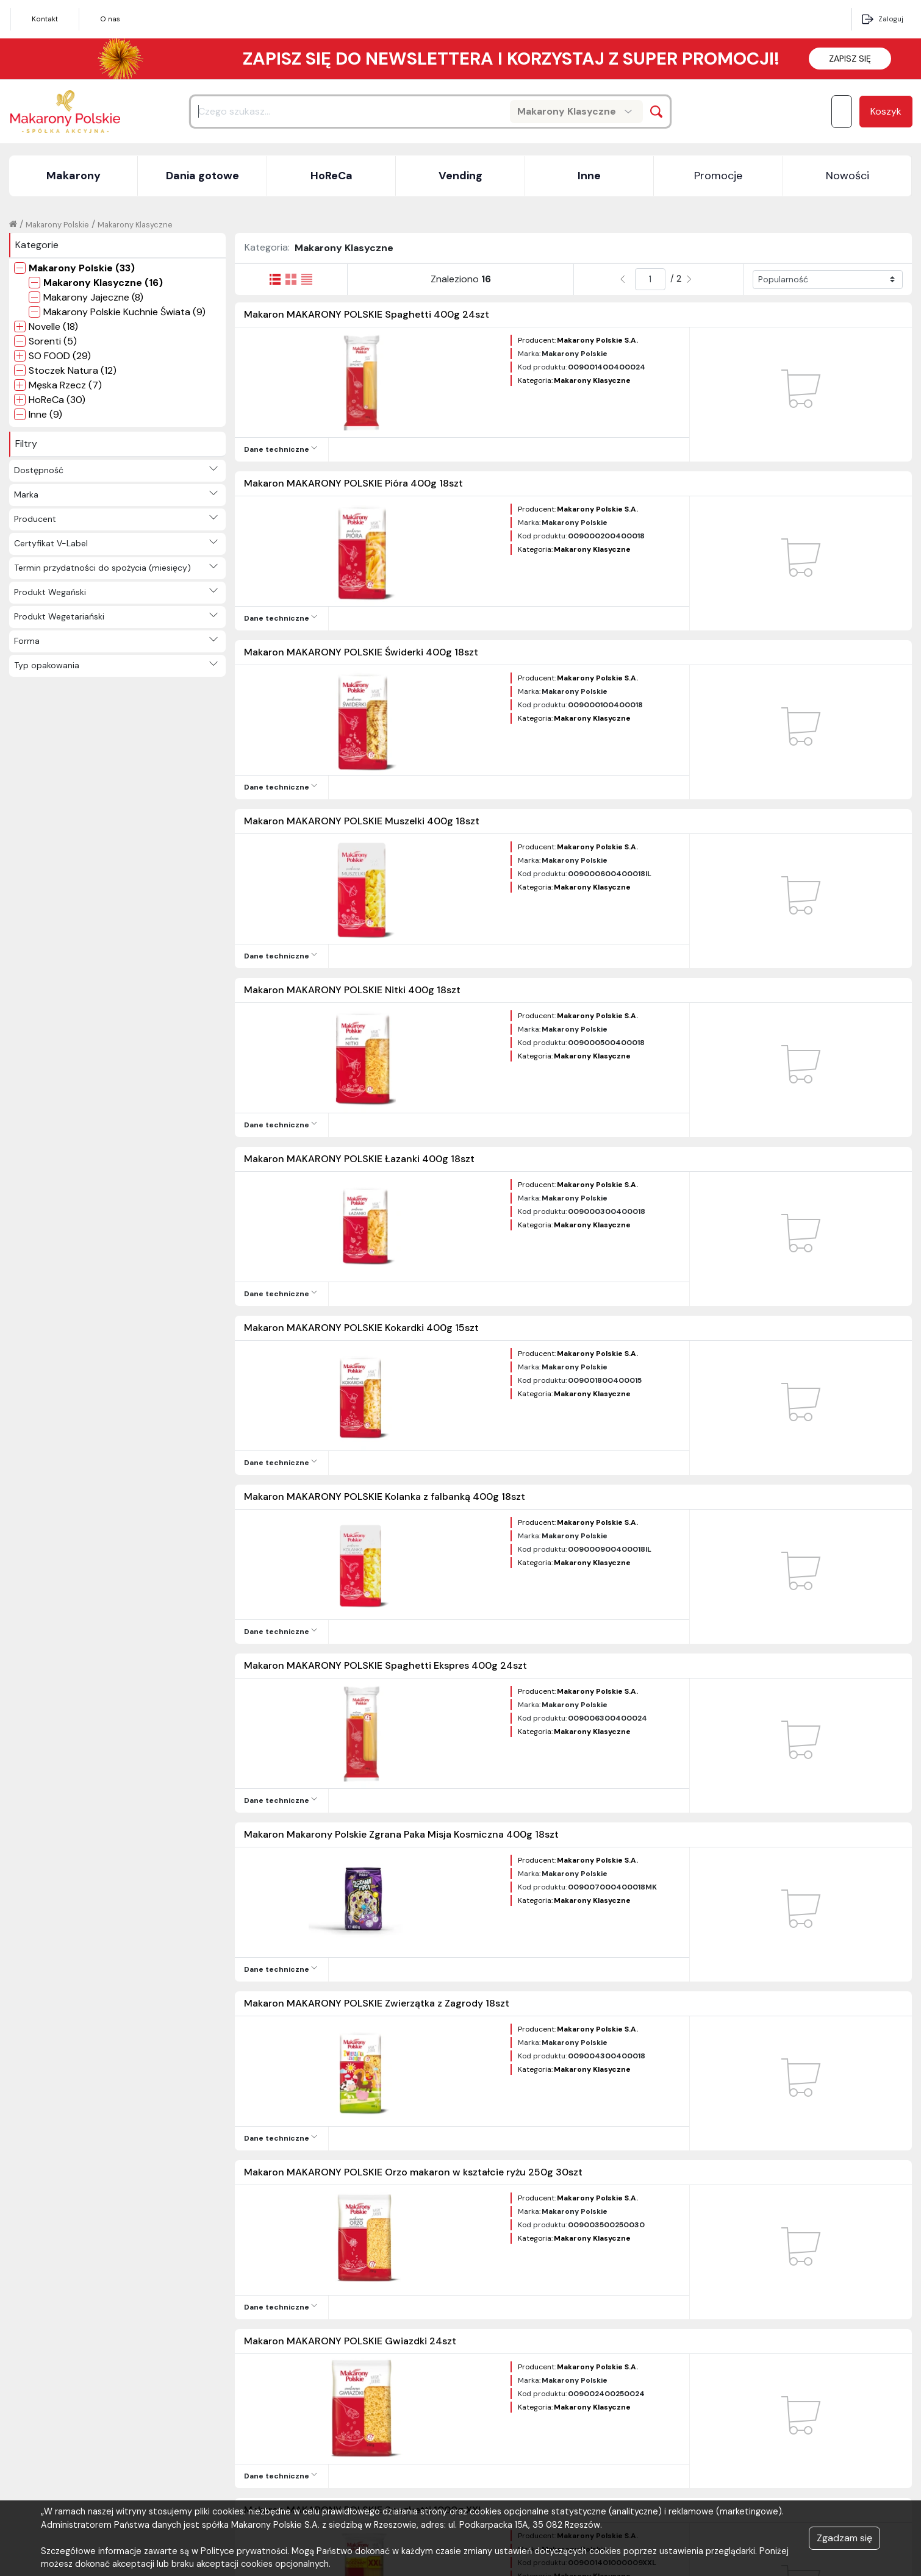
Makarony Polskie (57, 224)
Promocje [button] (718, 175)
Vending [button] (460, 175)
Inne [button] (589, 175)
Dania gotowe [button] (202, 175)
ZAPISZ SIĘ (850, 58)
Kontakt (45, 19)
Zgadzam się (844, 2537)
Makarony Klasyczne (135, 224)
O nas (110, 19)
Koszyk (885, 111)
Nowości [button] (847, 175)
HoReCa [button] (331, 175)
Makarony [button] (73, 175)
